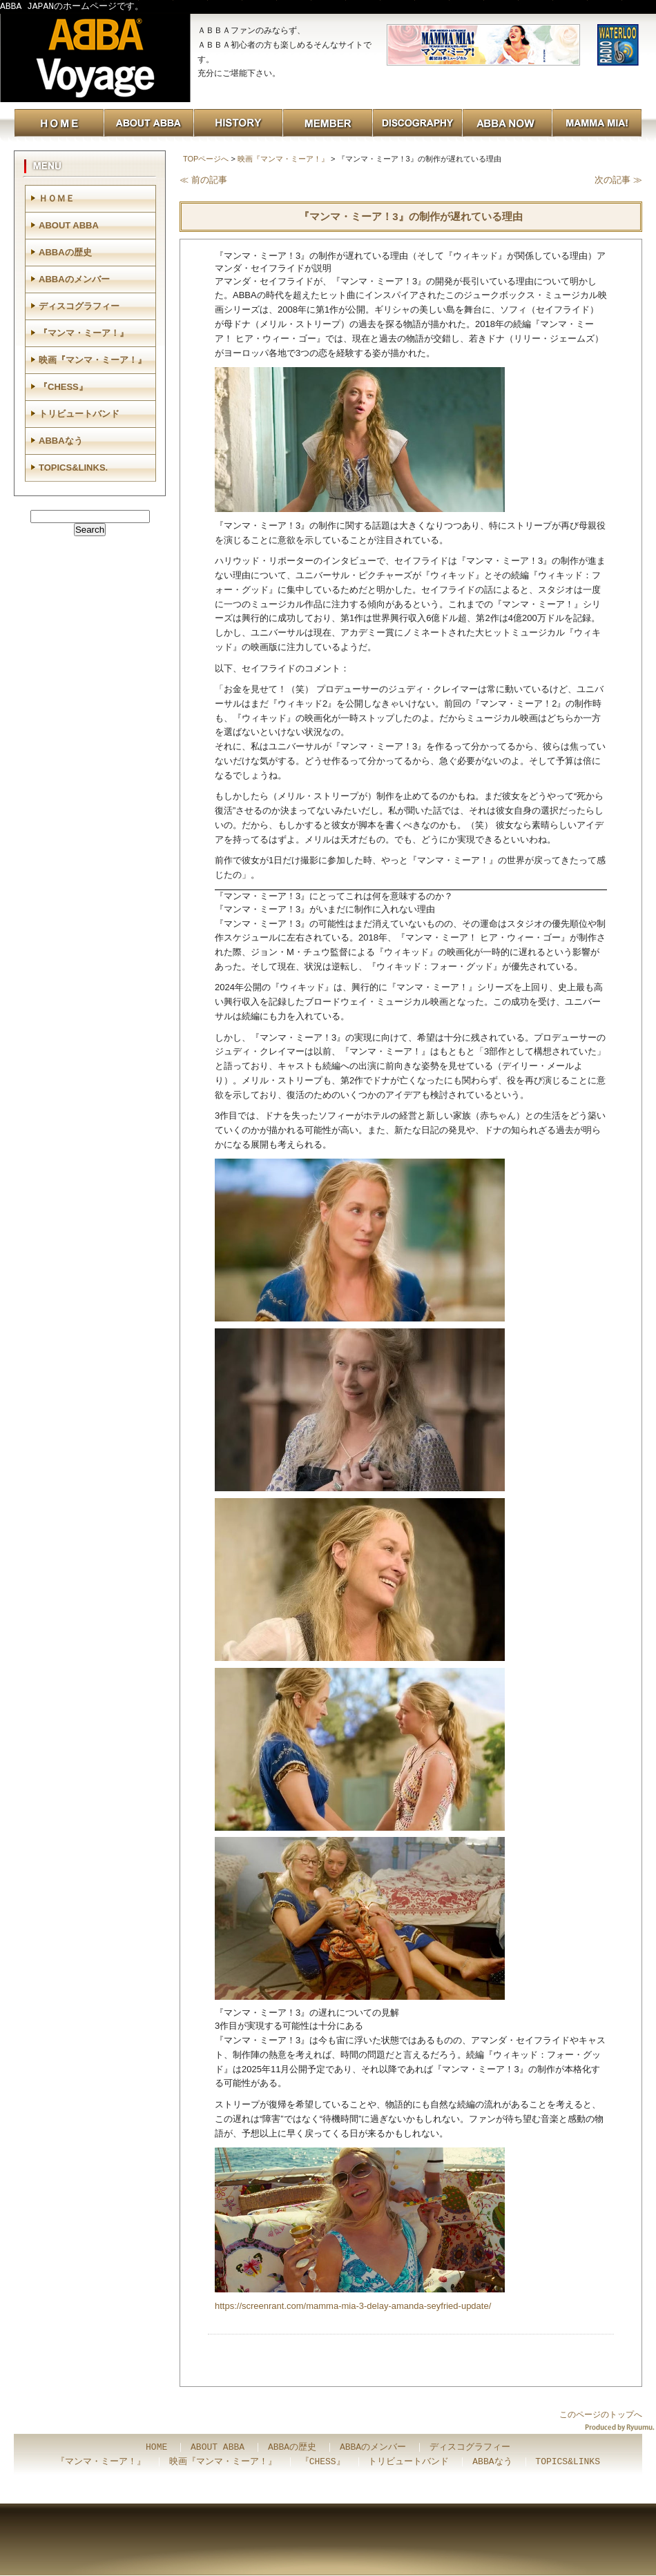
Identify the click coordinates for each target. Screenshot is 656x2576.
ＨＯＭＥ (57, 198)
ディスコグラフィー (79, 306)
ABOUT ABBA (69, 225)
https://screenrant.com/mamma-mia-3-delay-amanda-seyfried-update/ (353, 2306)
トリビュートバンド (79, 414)
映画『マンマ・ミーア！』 (283, 159)
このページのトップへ (600, 2414)
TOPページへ (206, 159)
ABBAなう (61, 440)
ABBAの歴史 (65, 252)
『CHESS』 (63, 387)
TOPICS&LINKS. (73, 467)
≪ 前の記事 (203, 180)
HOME (156, 2447)
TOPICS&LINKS (567, 2462)
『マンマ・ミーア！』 (83, 333)
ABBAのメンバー (74, 279)
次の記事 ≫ (618, 180)
